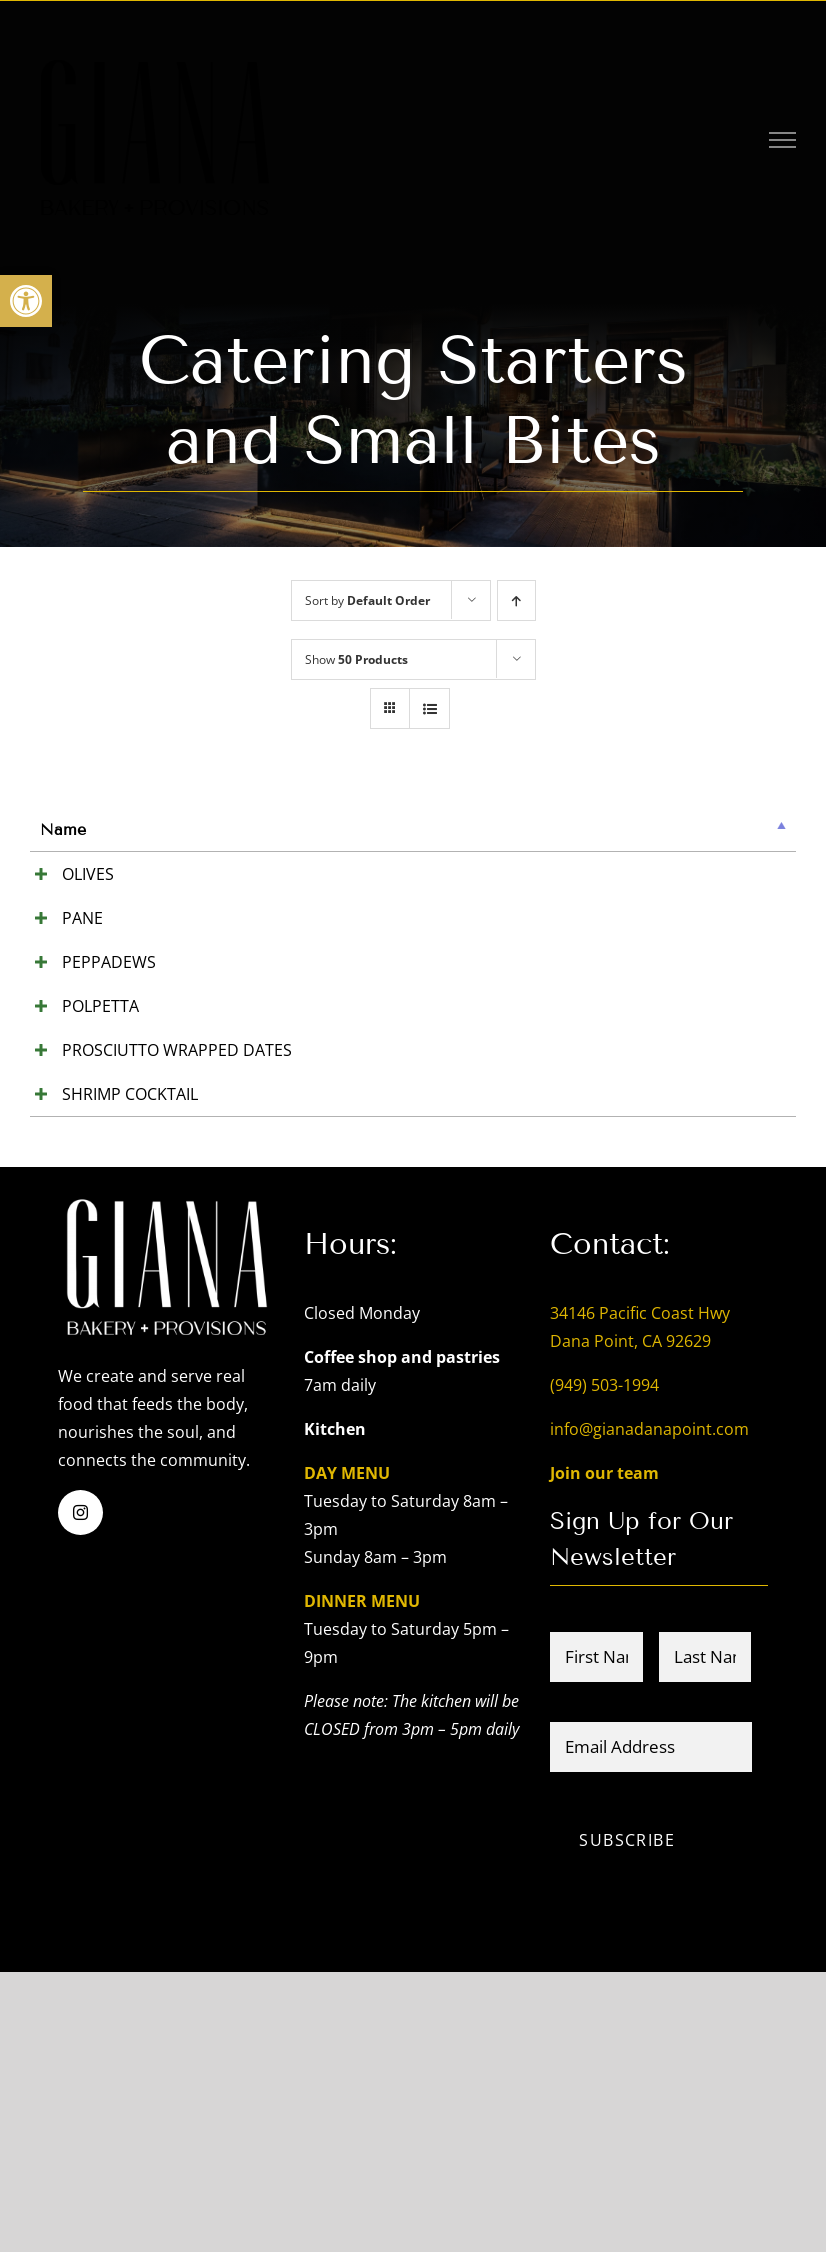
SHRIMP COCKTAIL (76, 1332)
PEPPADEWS (87, 1074)
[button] (26, 301)
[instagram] (80, 1792)
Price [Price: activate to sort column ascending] (478, 829)
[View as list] (429, 708)
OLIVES (66, 874)
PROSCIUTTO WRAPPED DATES (104, 1260)
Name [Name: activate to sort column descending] (63, 829)
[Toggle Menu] (783, 140)
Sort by (367, 600)
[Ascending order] (516, 600)
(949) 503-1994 (604, 1665)
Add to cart (724, 876)
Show (356, 659)
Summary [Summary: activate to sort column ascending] (230, 829)
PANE (60, 974)
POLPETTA (78, 1146)
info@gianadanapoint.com (649, 1709)
